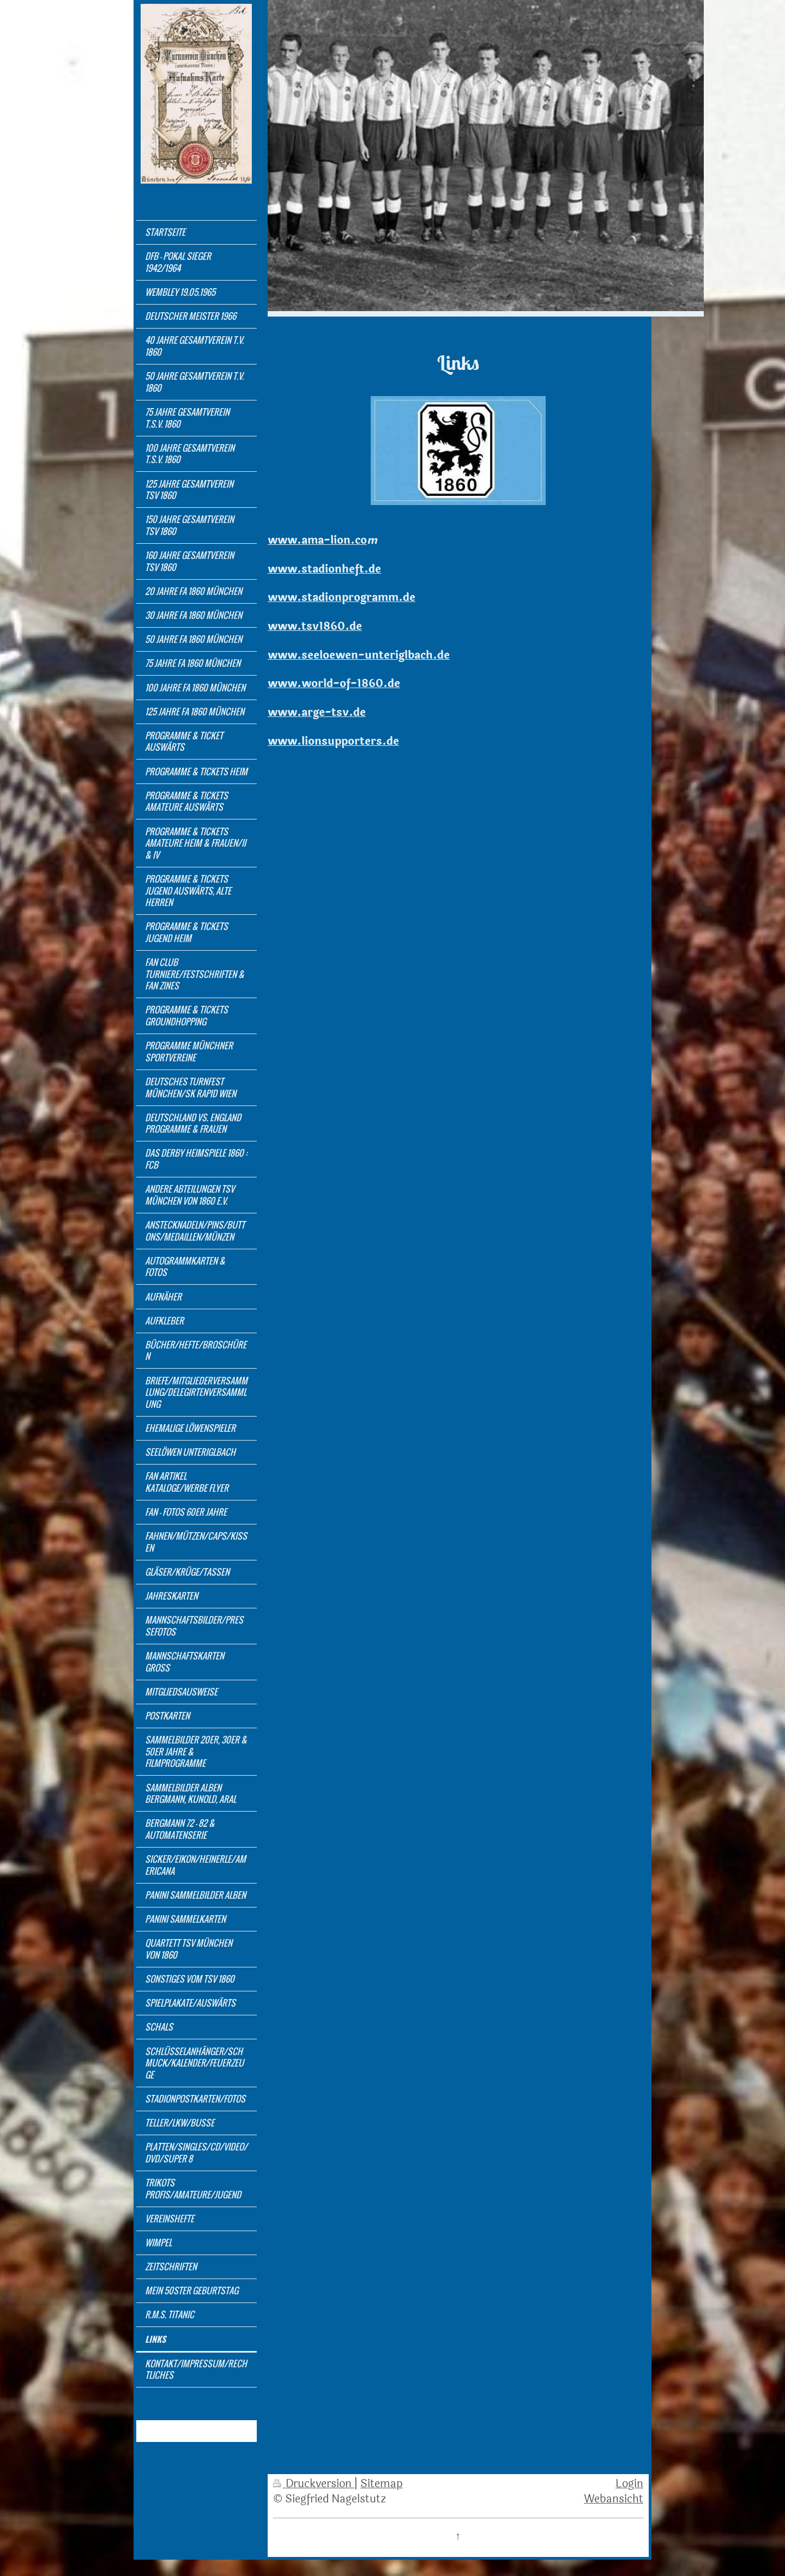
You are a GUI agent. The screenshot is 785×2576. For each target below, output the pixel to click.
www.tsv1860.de (315, 626)
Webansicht (613, 2499)
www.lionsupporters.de (333, 741)
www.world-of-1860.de (334, 684)
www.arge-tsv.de (317, 712)
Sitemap (381, 2484)
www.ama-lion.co (317, 540)
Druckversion (313, 2484)
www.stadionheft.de (324, 569)
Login (629, 2484)
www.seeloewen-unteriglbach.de (359, 655)
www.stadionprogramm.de (341, 598)
